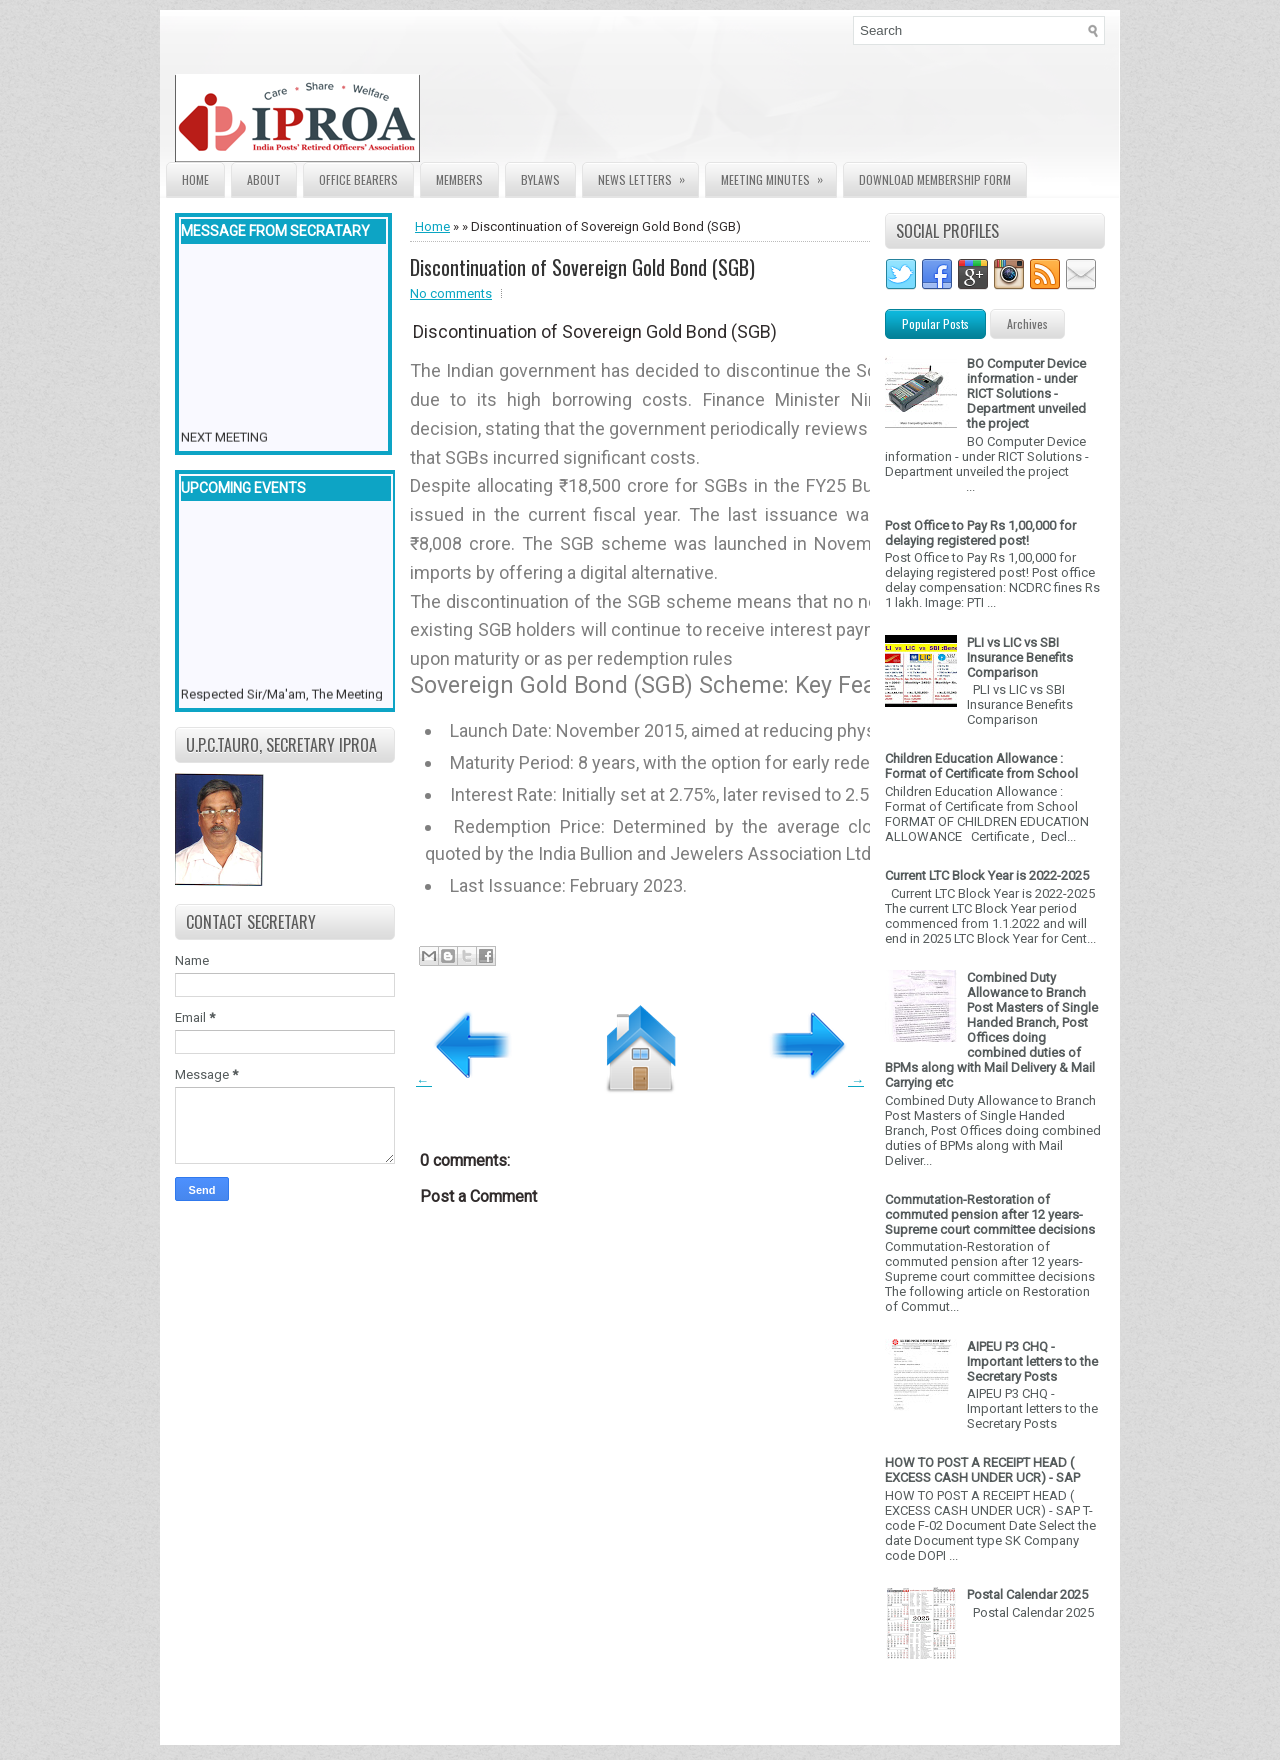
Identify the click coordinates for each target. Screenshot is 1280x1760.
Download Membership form (935, 179)
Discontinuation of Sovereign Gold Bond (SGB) (582, 267)
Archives (1027, 323)
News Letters (648, 175)
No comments (451, 293)
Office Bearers (358, 179)
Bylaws (540, 179)
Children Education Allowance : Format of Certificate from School (981, 766)
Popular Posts (935, 323)
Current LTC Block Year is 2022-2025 (987, 875)
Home (195, 179)
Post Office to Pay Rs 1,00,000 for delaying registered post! (980, 533)
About (264, 179)
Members (459, 179)
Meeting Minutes (778, 175)
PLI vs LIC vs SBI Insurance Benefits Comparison (1020, 657)
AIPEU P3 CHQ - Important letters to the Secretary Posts (1032, 1361)
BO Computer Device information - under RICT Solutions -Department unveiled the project (1026, 393)
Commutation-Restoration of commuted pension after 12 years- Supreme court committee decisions (990, 1214)
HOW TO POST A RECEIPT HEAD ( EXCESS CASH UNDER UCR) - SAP (982, 1470)
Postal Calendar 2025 (1027, 1594)
